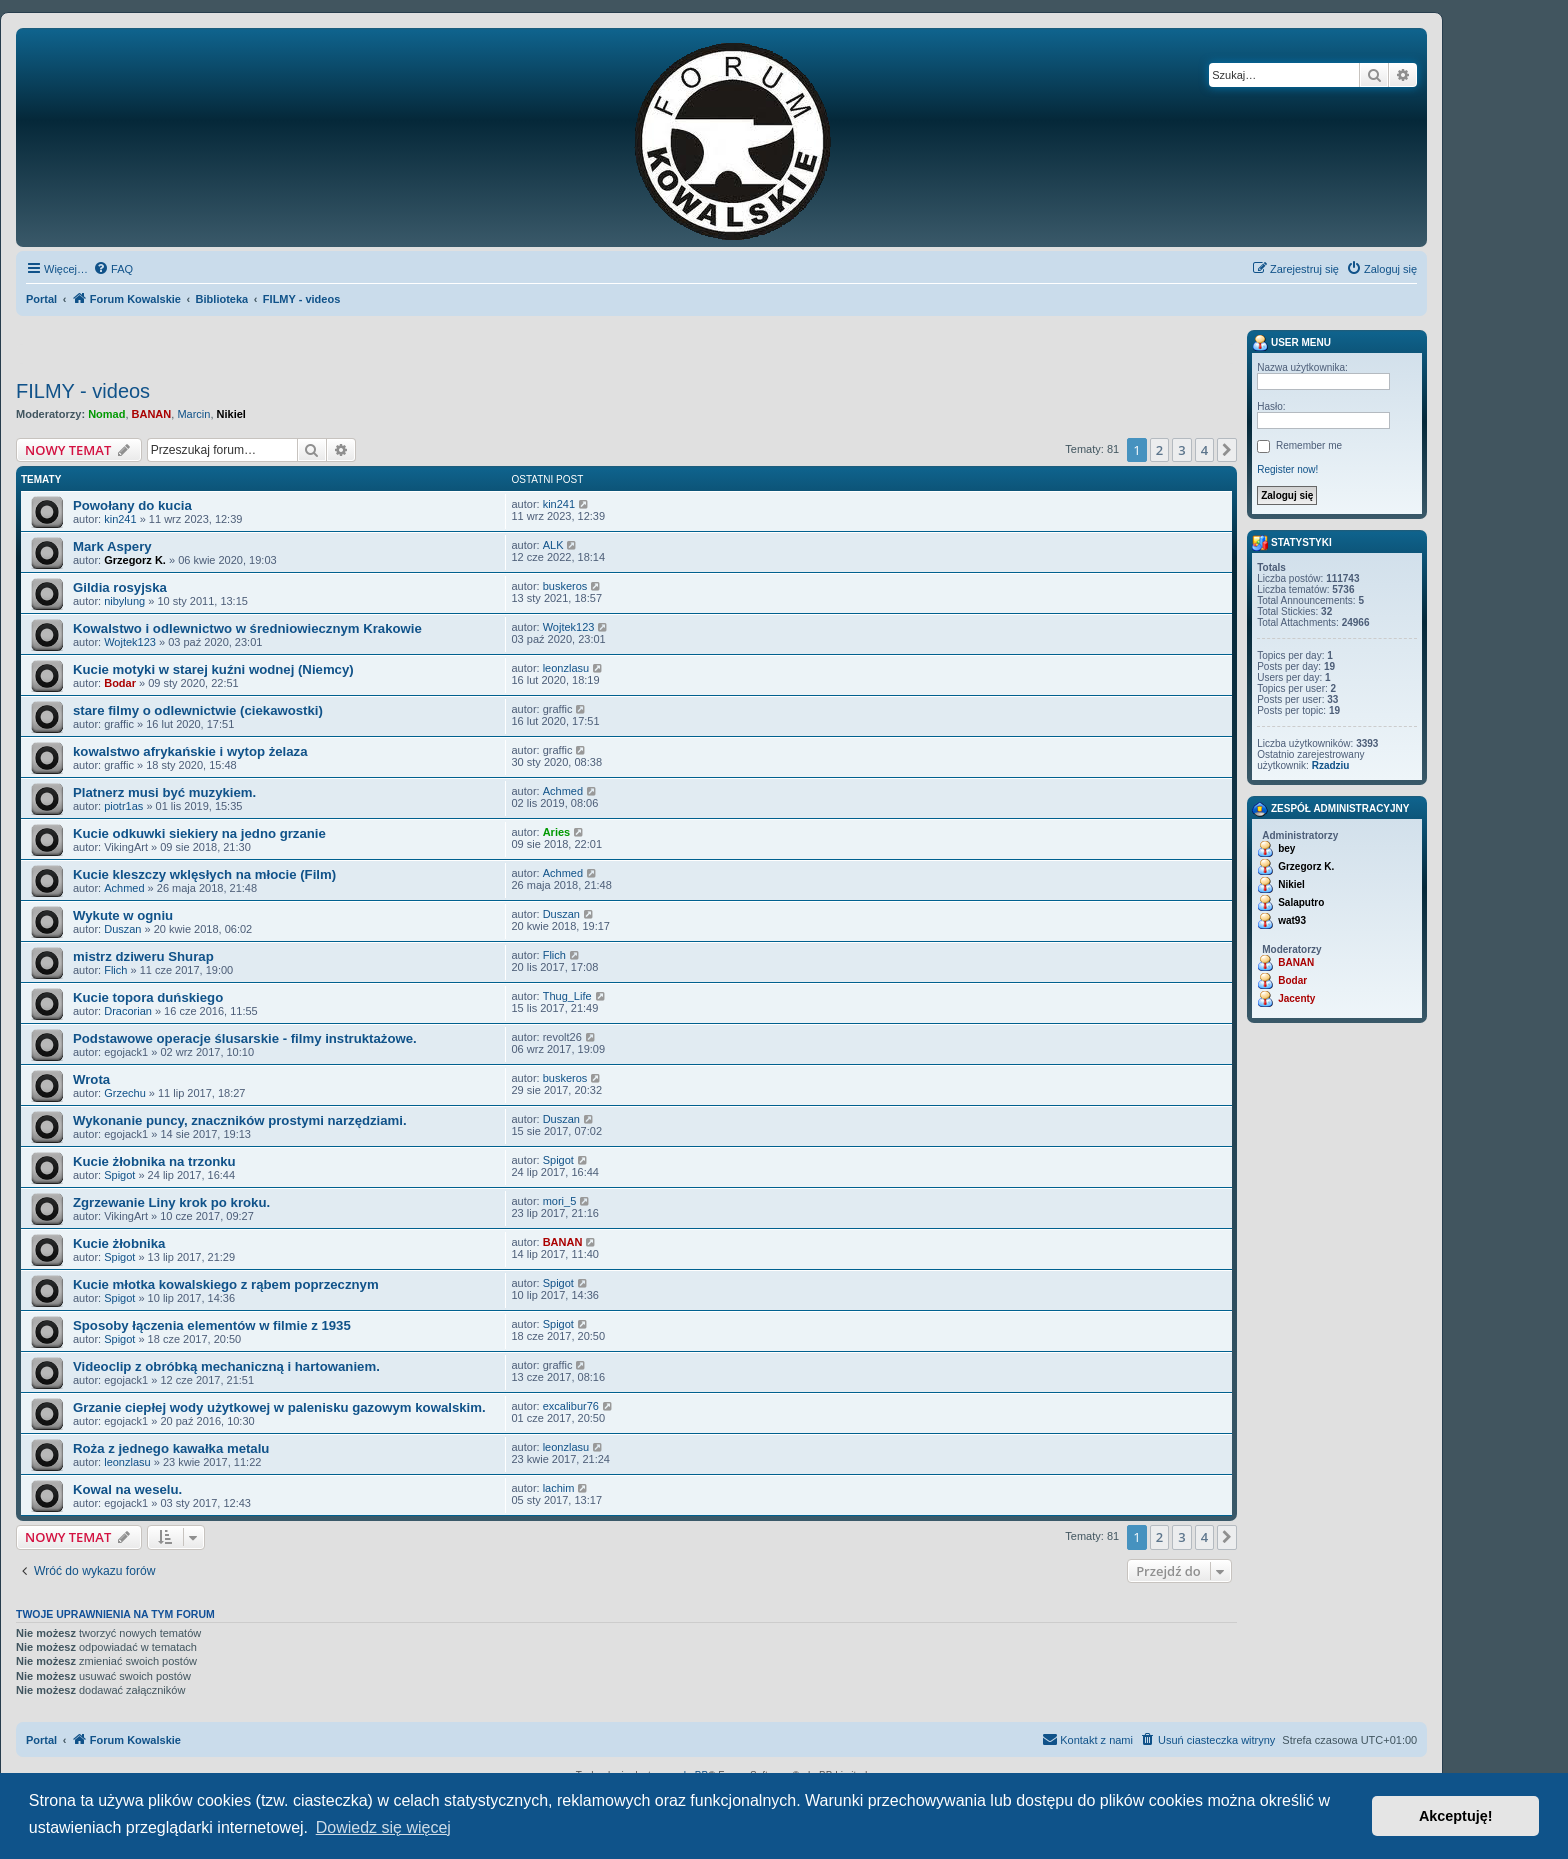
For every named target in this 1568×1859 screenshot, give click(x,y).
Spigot (119, 1175)
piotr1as (123, 806)
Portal (41, 299)
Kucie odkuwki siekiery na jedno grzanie (199, 833)
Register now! (1287, 469)
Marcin (193, 414)
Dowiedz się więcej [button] (383, 1827)
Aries (557, 832)
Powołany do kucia (132, 505)
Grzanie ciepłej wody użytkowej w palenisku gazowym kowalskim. (279, 1407)
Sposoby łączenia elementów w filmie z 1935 (212, 1325)
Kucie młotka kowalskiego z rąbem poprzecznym (226, 1284)
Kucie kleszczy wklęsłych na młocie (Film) (204, 874)
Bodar (120, 683)
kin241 (120, 519)
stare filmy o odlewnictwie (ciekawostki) (198, 710)
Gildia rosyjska (120, 587)
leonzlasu (566, 668)
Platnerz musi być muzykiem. (164, 792)
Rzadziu (1331, 765)
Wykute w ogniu (123, 915)
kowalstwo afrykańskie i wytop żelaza (190, 751)
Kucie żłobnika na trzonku (154, 1161)
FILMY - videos (83, 391)
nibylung (124, 601)
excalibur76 (571, 1406)
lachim (559, 1488)
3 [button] (1181, 450)
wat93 (1292, 920)
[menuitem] (113, 269)
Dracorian (128, 1011)
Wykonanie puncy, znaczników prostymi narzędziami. (240, 1120)
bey (1286, 848)
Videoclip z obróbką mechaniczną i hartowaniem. (226, 1366)
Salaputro (1301, 902)
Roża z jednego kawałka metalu (171, 1448)
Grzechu (125, 1093)
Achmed (563, 791)
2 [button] (1159, 450)
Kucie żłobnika (119, 1243)
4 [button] (1204, 450)
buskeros (565, 586)
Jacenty (1296, 998)
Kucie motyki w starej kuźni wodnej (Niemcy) (213, 669)
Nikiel (231, 414)
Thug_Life (567, 996)
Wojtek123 (130, 642)
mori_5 (560, 1201)
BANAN (152, 414)
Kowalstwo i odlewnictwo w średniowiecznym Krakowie (247, 628)
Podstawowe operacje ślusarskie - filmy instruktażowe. (245, 1038)
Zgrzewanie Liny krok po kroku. (171, 1202)
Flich (115, 970)
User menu (1291, 343)
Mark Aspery (112, 546)
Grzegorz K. (135, 560)
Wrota (91, 1079)
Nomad (106, 414)
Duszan (122, 929)
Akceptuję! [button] (1456, 1816)
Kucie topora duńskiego (148, 997)
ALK (553, 545)
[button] (1227, 450)
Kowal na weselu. (127, 1489)
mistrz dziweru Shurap (143, 956)
